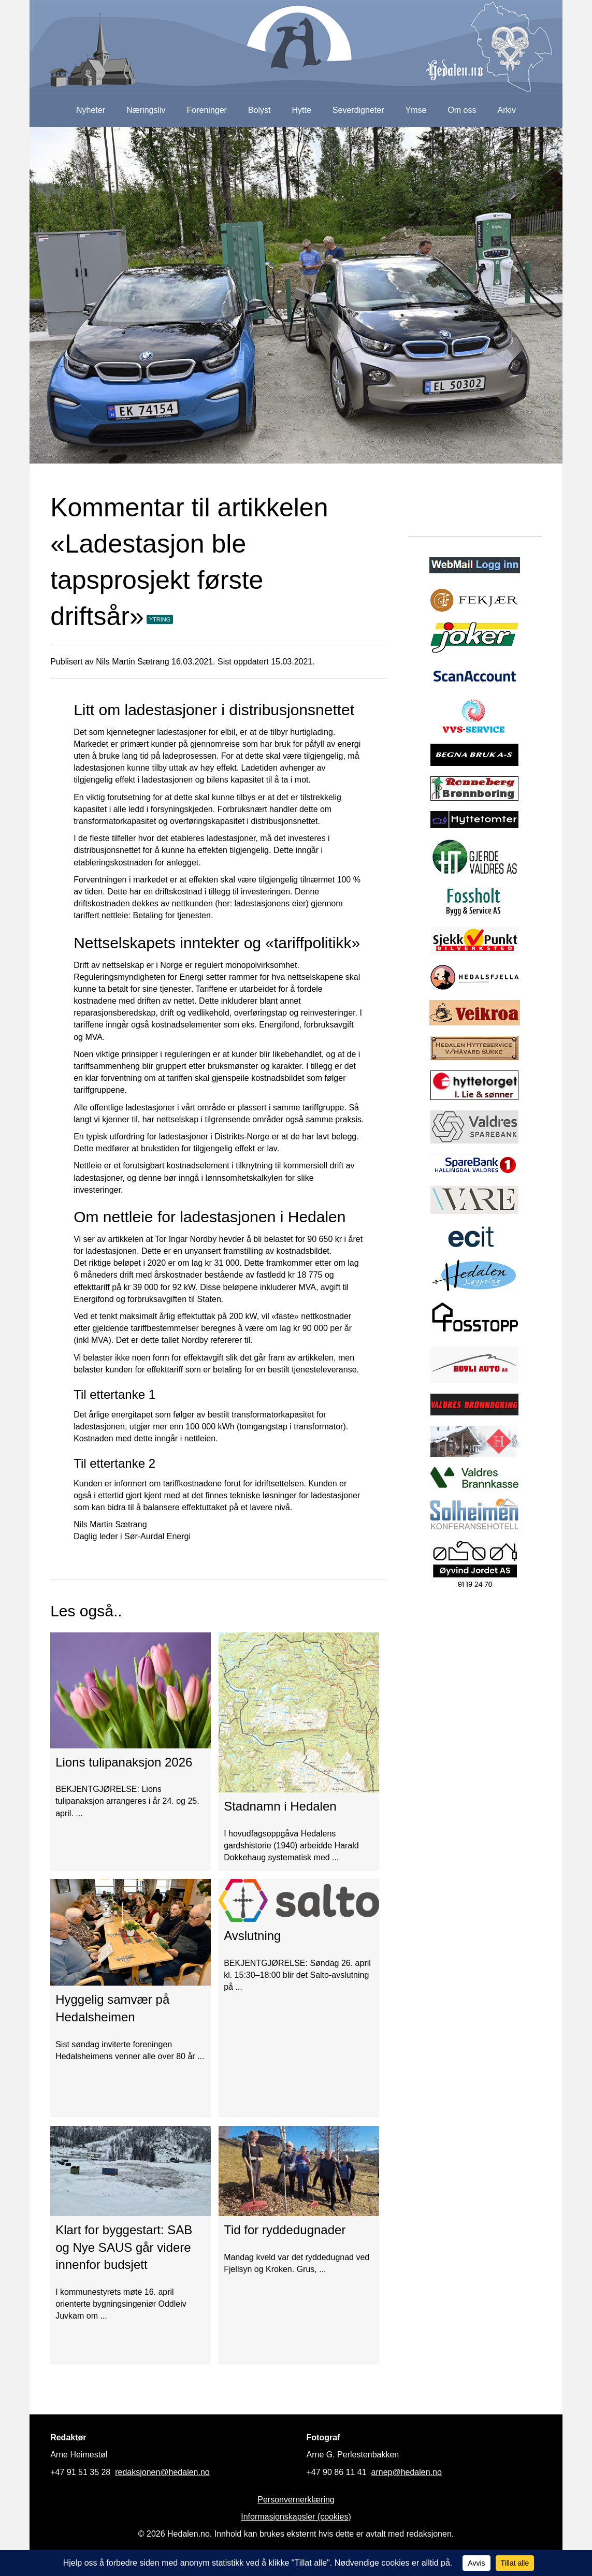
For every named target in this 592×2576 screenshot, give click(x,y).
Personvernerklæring (296, 2499)
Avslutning (252, 1936)
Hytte (301, 110)
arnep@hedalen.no (406, 2472)
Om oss (461, 110)
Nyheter (90, 110)
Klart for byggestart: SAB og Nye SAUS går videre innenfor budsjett (123, 2247)
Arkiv (507, 110)
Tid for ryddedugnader (284, 2230)
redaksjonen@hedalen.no (162, 2472)
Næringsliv (146, 110)
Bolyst (259, 110)
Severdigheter (358, 110)
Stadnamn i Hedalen (280, 1806)
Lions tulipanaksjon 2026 (123, 1762)
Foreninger (207, 110)
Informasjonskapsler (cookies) (296, 2516)
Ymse (415, 110)
